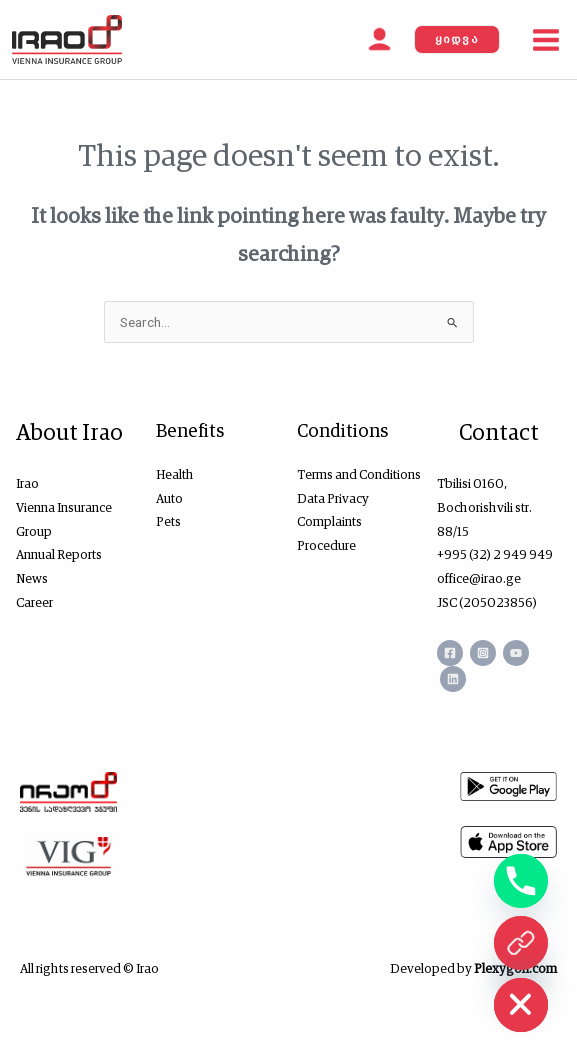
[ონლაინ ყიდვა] (521, 943)
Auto (169, 498)
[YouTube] (516, 653)
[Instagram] (483, 653)
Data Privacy (333, 498)
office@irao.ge (479, 578)
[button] (457, 40)
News (32, 578)
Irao (27, 483)
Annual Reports (59, 554)
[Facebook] (450, 653)
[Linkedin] (453, 679)
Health (175, 474)
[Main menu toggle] (546, 39)
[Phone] (521, 881)
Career (34, 602)
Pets (168, 521)
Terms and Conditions (359, 474)
